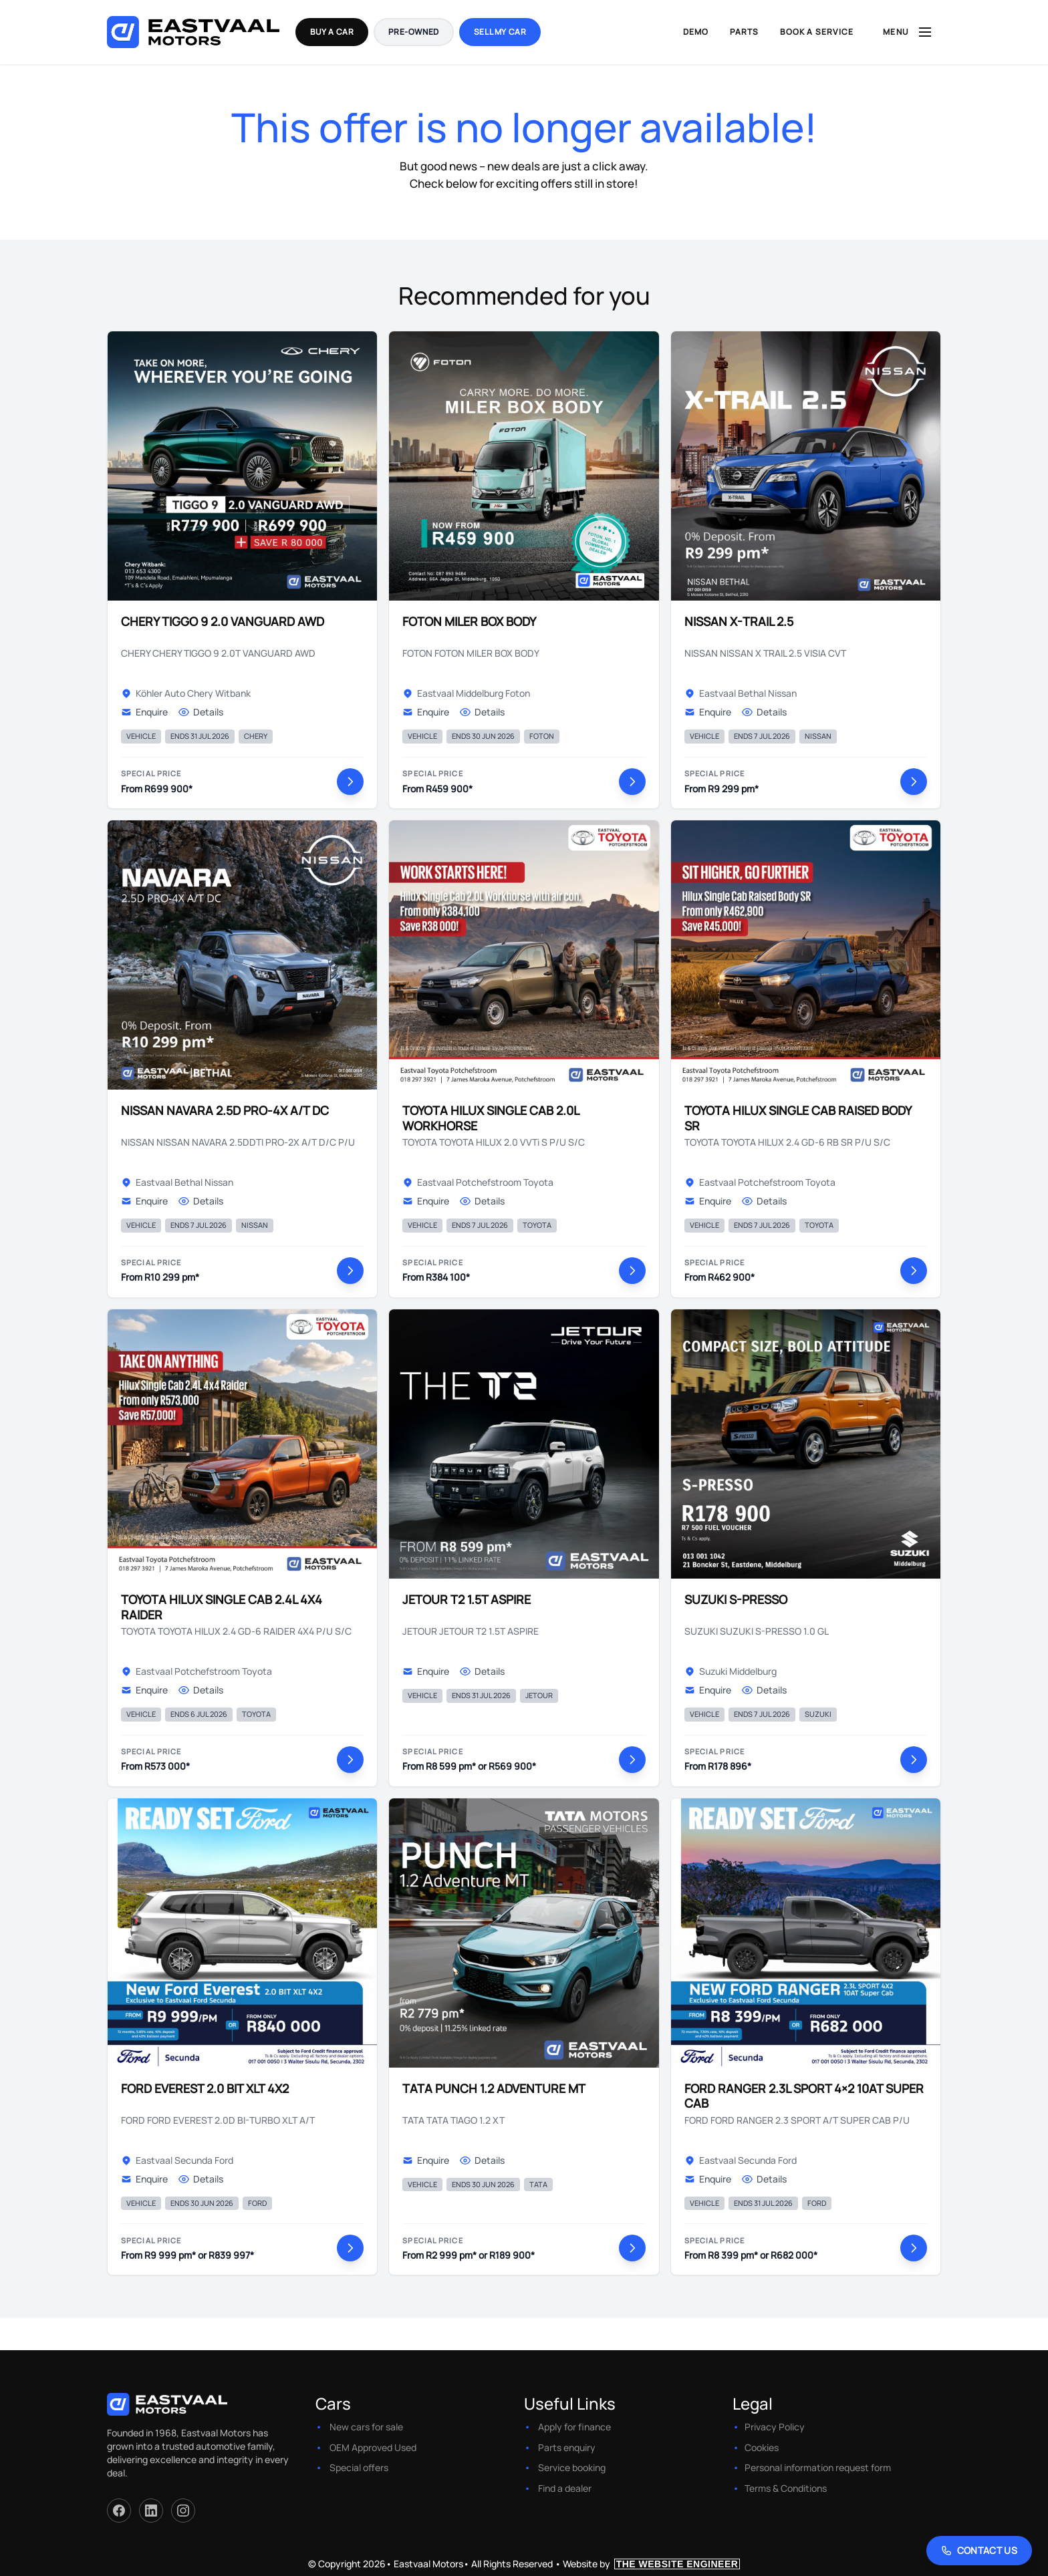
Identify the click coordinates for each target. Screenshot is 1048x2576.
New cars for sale (366, 2426)
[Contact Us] (979, 2550)
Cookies (762, 2447)
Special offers (359, 2467)
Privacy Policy (775, 2426)
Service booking (572, 2467)
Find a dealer (565, 2488)
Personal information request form (818, 2467)
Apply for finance (574, 2426)
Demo (696, 31)
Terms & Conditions (786, 2488)
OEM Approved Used (373, 2447)
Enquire (144, 711)
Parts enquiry (567, 2447)
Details (200, 711)
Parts (744, 31)
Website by (652, 2563)
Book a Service (817, 31)
